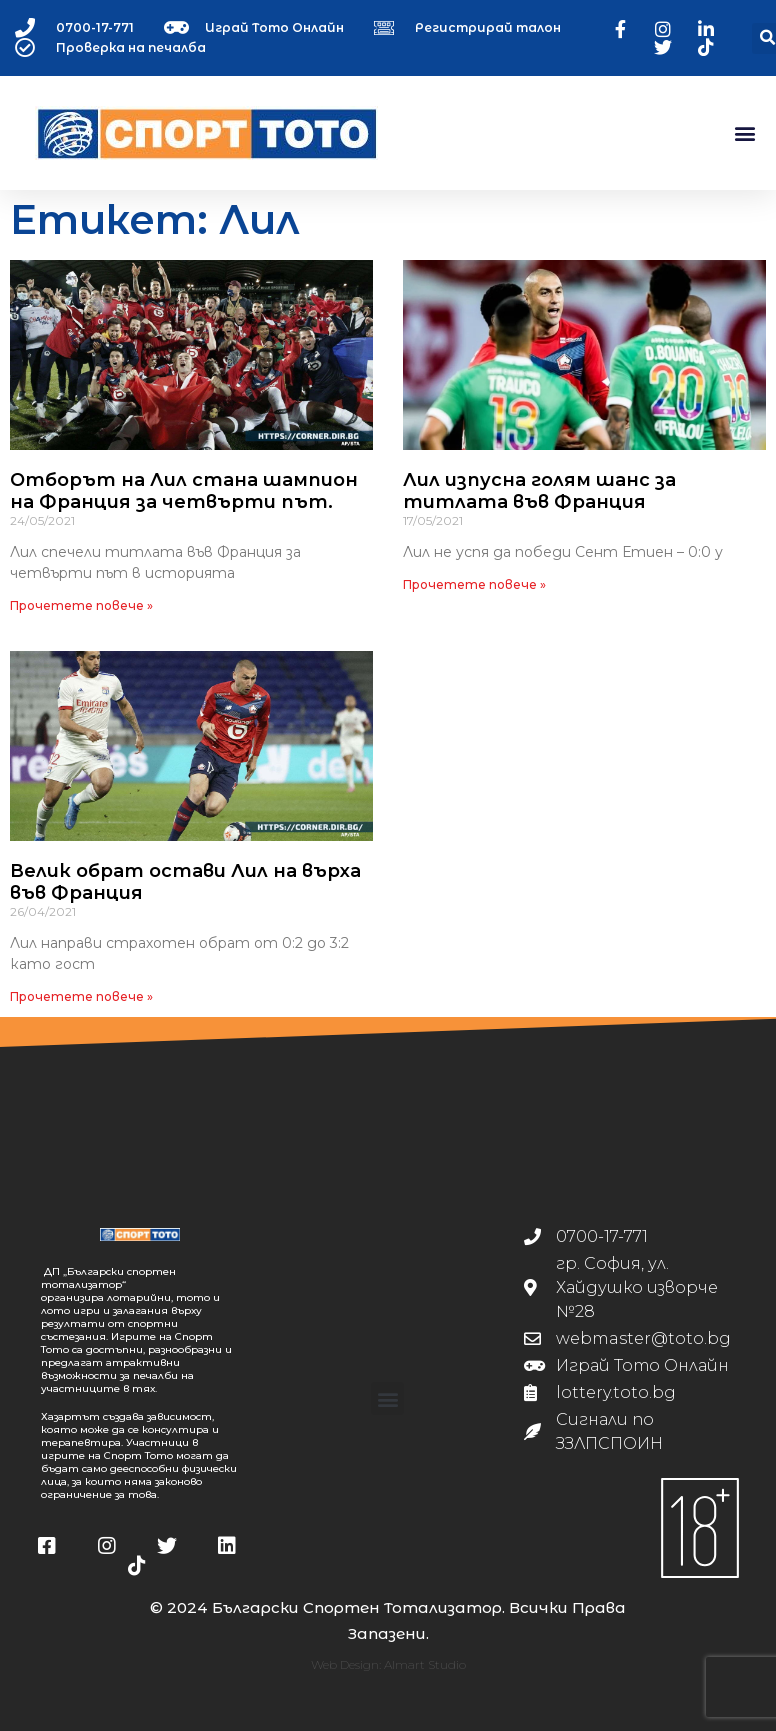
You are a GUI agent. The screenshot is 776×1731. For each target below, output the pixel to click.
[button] (744, 133)
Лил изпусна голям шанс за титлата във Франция (539, 491)
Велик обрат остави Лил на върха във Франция (185, 882)
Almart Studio (425, 1664)
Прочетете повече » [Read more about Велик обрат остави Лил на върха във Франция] (81, 996)
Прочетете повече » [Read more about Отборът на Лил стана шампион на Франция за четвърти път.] (81, 605)
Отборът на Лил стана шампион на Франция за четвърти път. (184, 491)
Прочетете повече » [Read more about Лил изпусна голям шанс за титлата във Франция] (474, 584)
